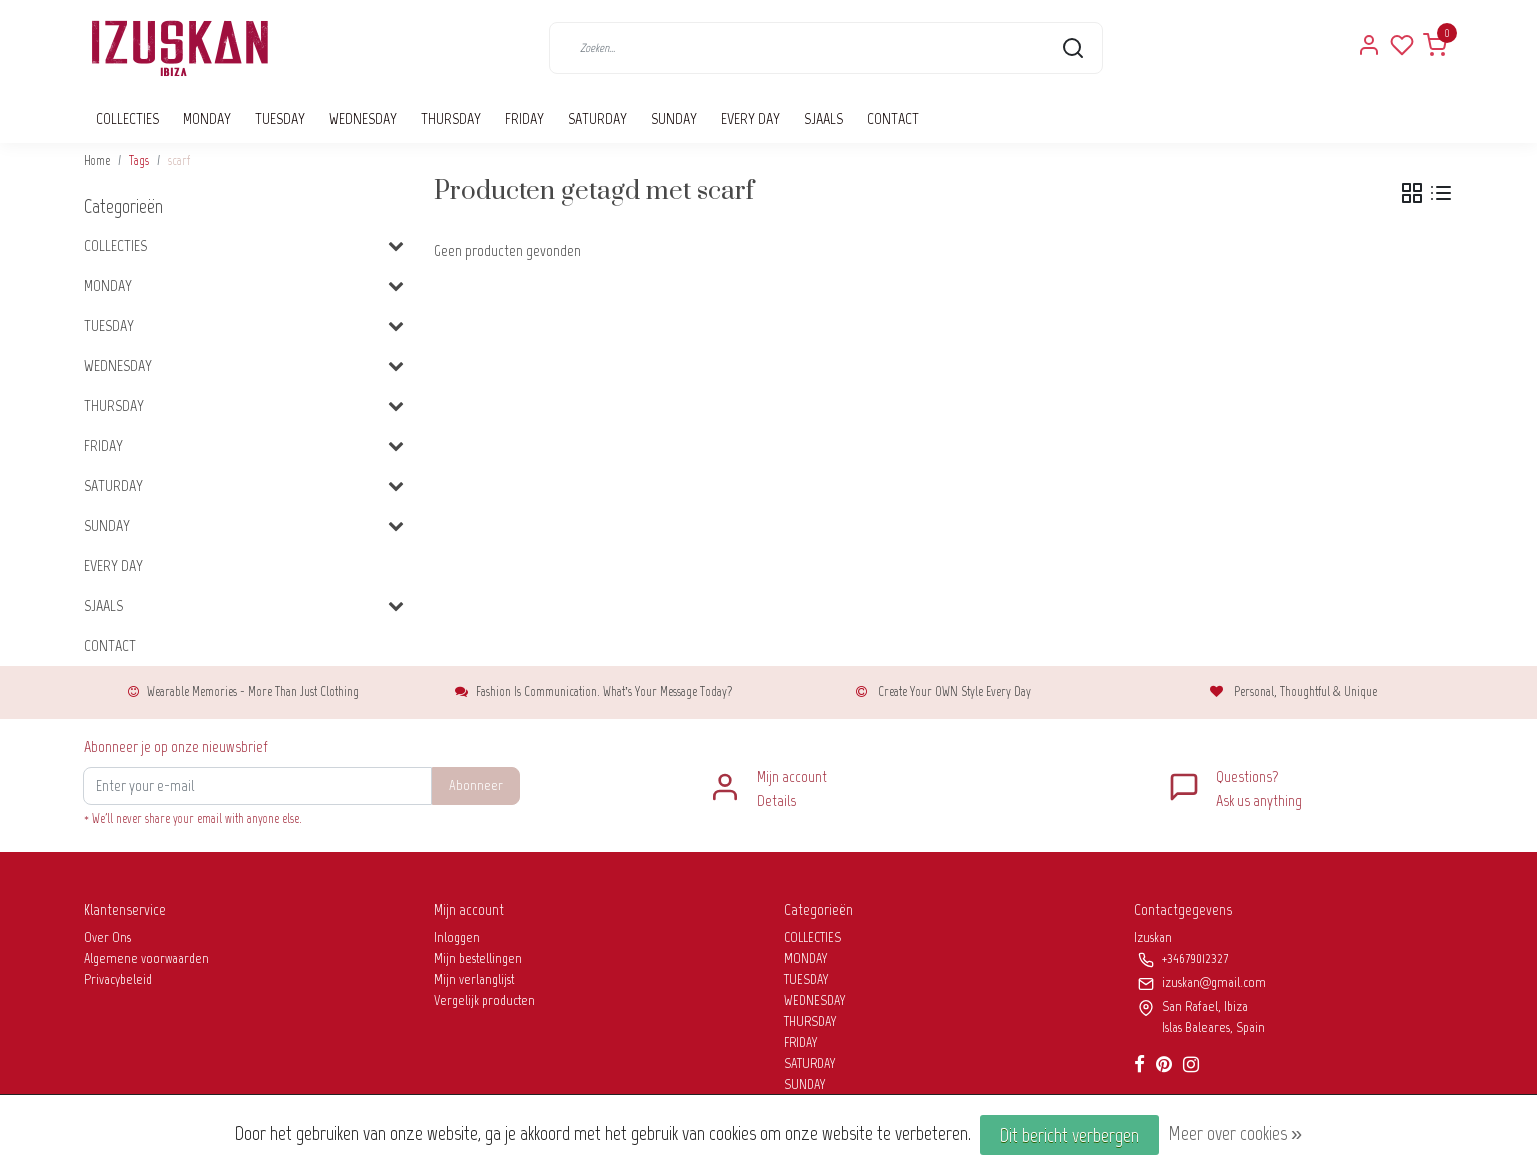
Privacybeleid (118, 979)
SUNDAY (674, 118)
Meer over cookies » (1235, 1133)
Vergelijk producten (484, 1000)
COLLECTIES (127, 118)
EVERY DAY (750, 118)
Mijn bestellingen (478, 958)
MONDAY (207, 118)
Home (97, 160)
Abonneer (476, 785)
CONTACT (893, 118)
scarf (179, 160)
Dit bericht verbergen (1069, 1135)
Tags (139, 160)
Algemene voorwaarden (146, 958)
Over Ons (107, 937)
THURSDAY (451, 118)
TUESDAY (280, 118)
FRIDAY (524, 118)
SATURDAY (597, 118)
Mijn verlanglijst (474, 979)
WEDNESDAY (363, 118)
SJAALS (823, 118)
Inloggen (457, 937)
